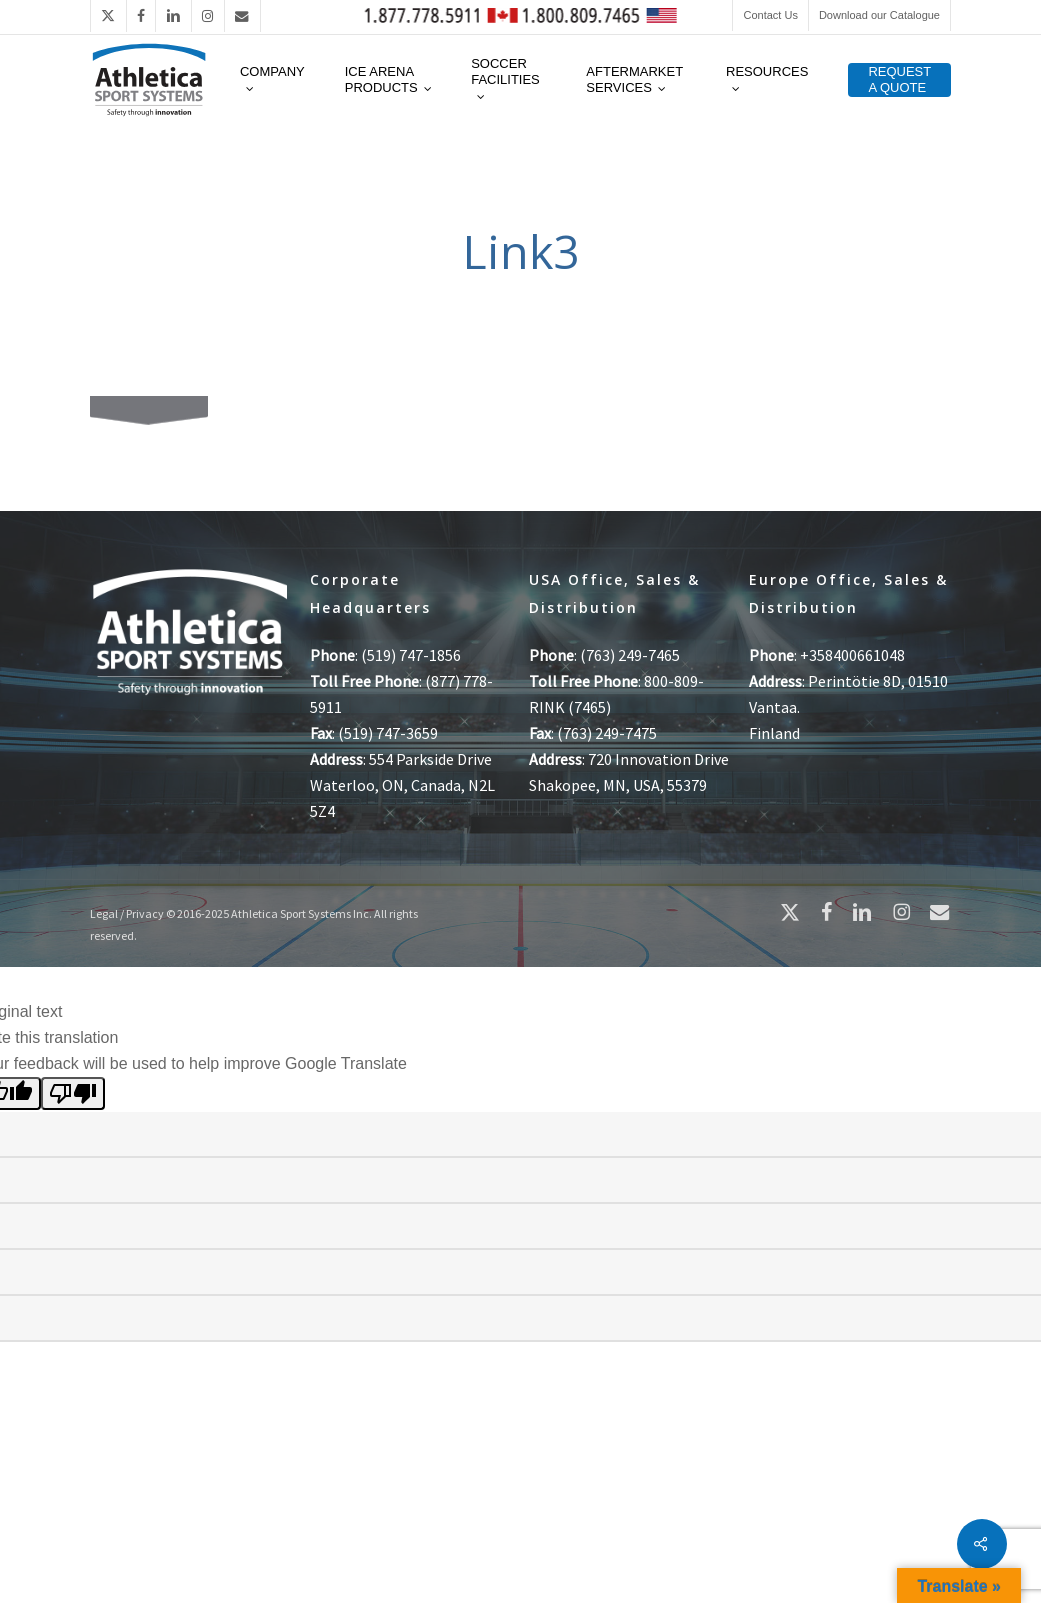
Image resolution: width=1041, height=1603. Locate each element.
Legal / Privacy (127, 913)
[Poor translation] (73, 1093)
